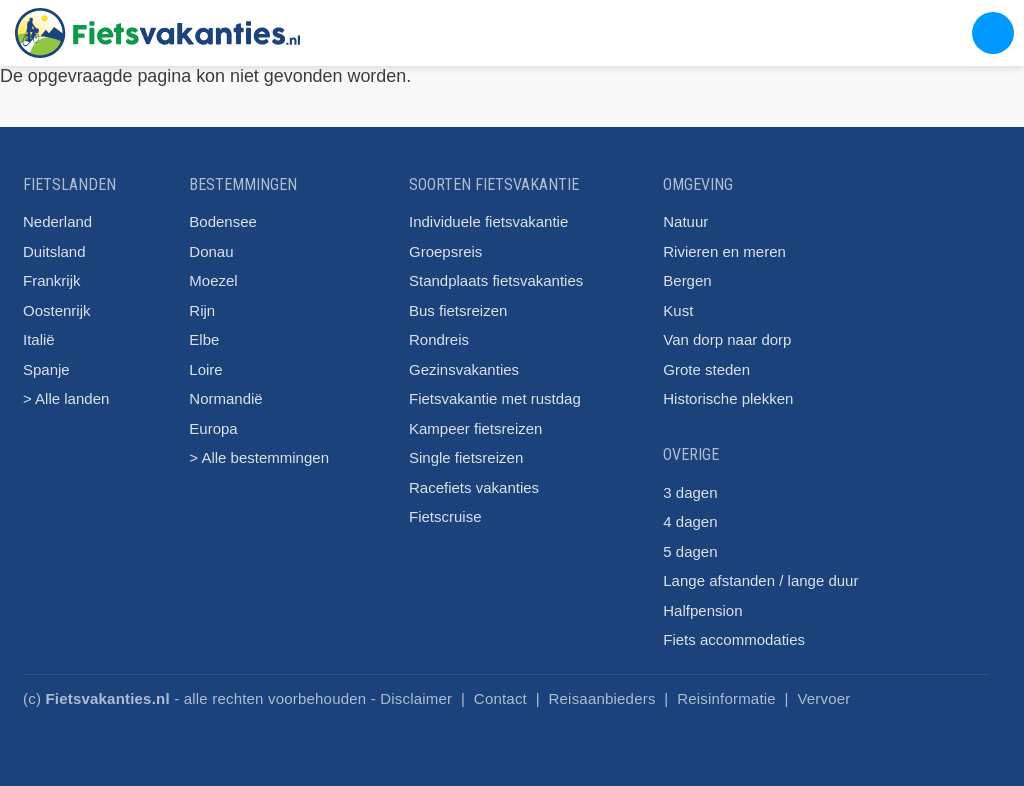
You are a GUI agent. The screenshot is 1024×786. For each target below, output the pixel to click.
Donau (211, 251)
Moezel (213, 280)
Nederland (57, 221)
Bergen (687, 280)
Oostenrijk (57, 310)
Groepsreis (445, 251)
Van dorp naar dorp (727, 339)
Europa (213, 428)
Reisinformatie (726, 698)
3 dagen (690, 492)
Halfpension (702, 610)
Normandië (225, 398)
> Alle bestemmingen (259, 457)
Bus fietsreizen (458, 310)
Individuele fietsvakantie (488, 221)
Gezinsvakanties (464, 369)
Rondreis (439, 339)
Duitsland (54, 251)
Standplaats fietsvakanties (496, 280)
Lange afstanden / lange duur (760, 580)
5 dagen (690, 551)
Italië (39, 339)
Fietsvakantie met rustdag (495, 398)
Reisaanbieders (602, 698)
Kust (678, 310)
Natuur (685, 221)
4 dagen (690, 521)
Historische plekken (728, 398)
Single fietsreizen (466, 457)
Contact (500, 698)
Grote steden (706, 369)
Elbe (204, 339)
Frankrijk (52, 280)
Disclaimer (416, 698)
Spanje (46, 369)
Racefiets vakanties (474, 487)
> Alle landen (66, 398)
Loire (205, 369)
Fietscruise (445, 516)
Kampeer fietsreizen (475, 428)
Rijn (202, 310)
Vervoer (823, 698)
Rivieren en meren (724, 251)
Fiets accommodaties (734, 639)
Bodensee (223, 221)
